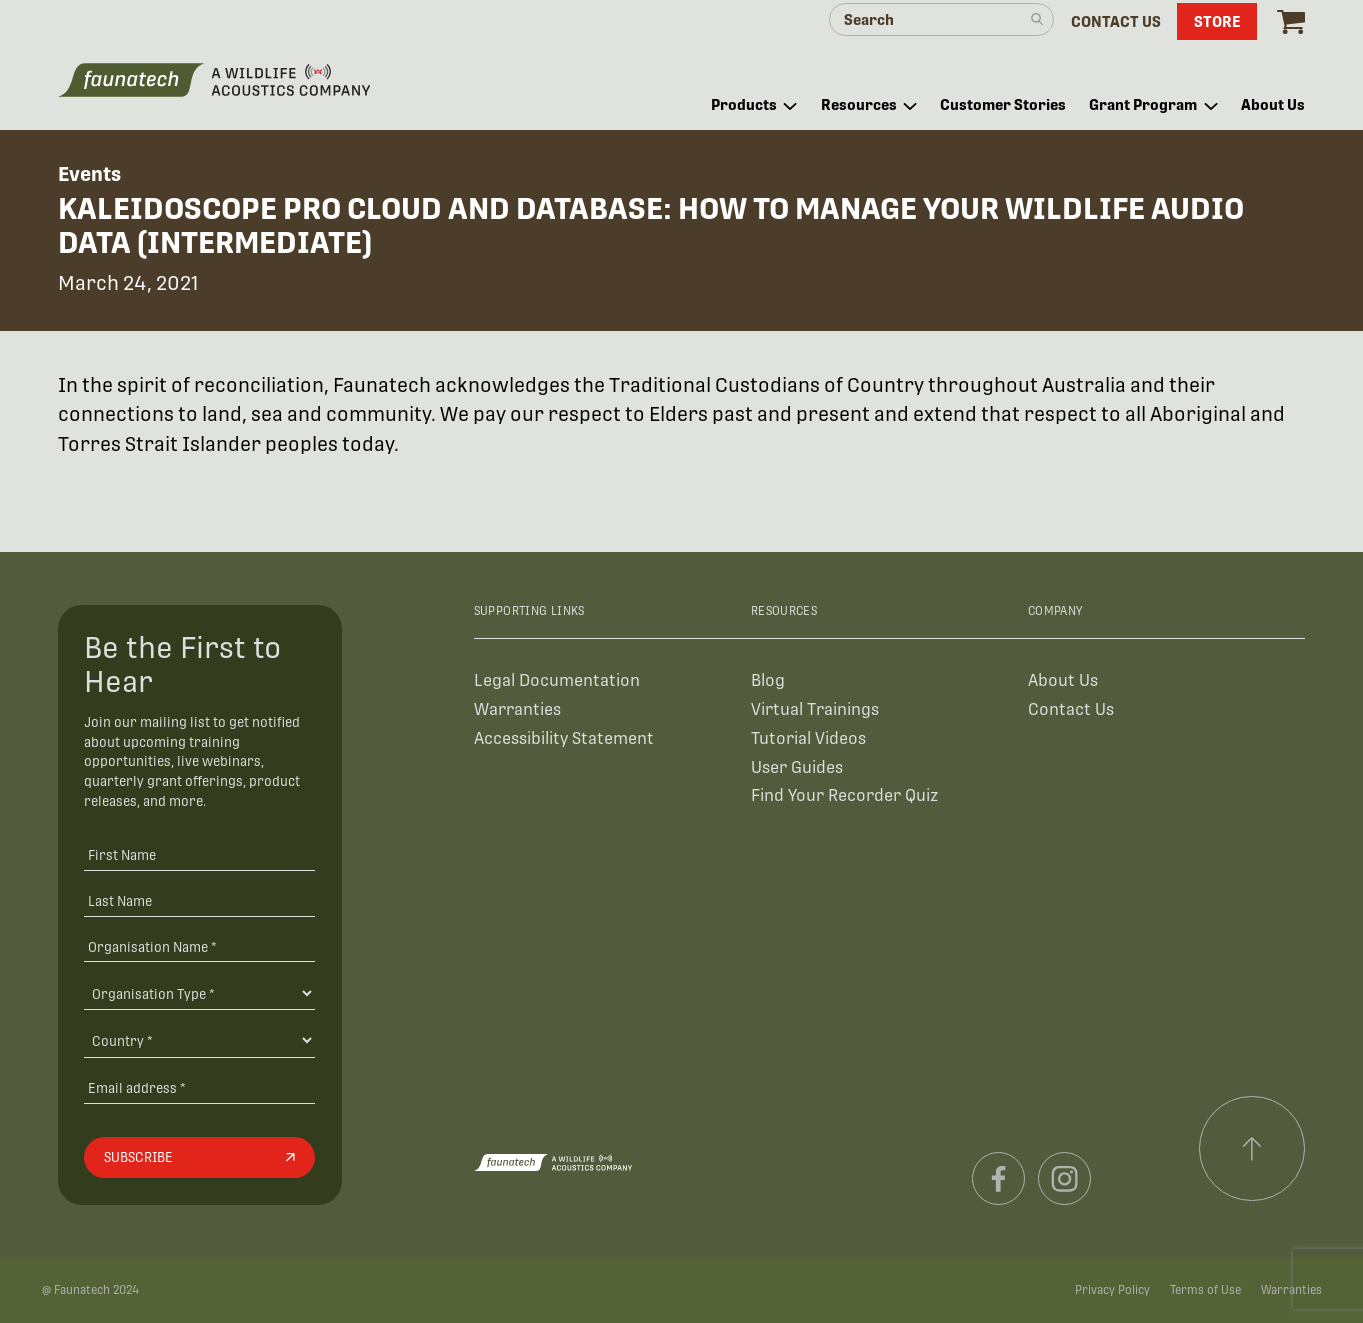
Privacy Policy (1112, 1290)
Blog (768, 680)
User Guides (797, 767)
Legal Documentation (557, 680)
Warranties (517, 709)
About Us (1063, 680)
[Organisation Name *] (199, 946)
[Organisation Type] (199, 993)
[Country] (199, 1040)
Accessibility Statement (564, 738)
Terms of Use (1205, 1290)
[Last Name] (199, 900)
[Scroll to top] (1252, 1149)
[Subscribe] (199, 1158)
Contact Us (1071, 709)
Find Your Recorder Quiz (844, 795)
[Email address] (199, 1087)
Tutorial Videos (808, 738)
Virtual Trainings (815, 709)
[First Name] (199, 854)
